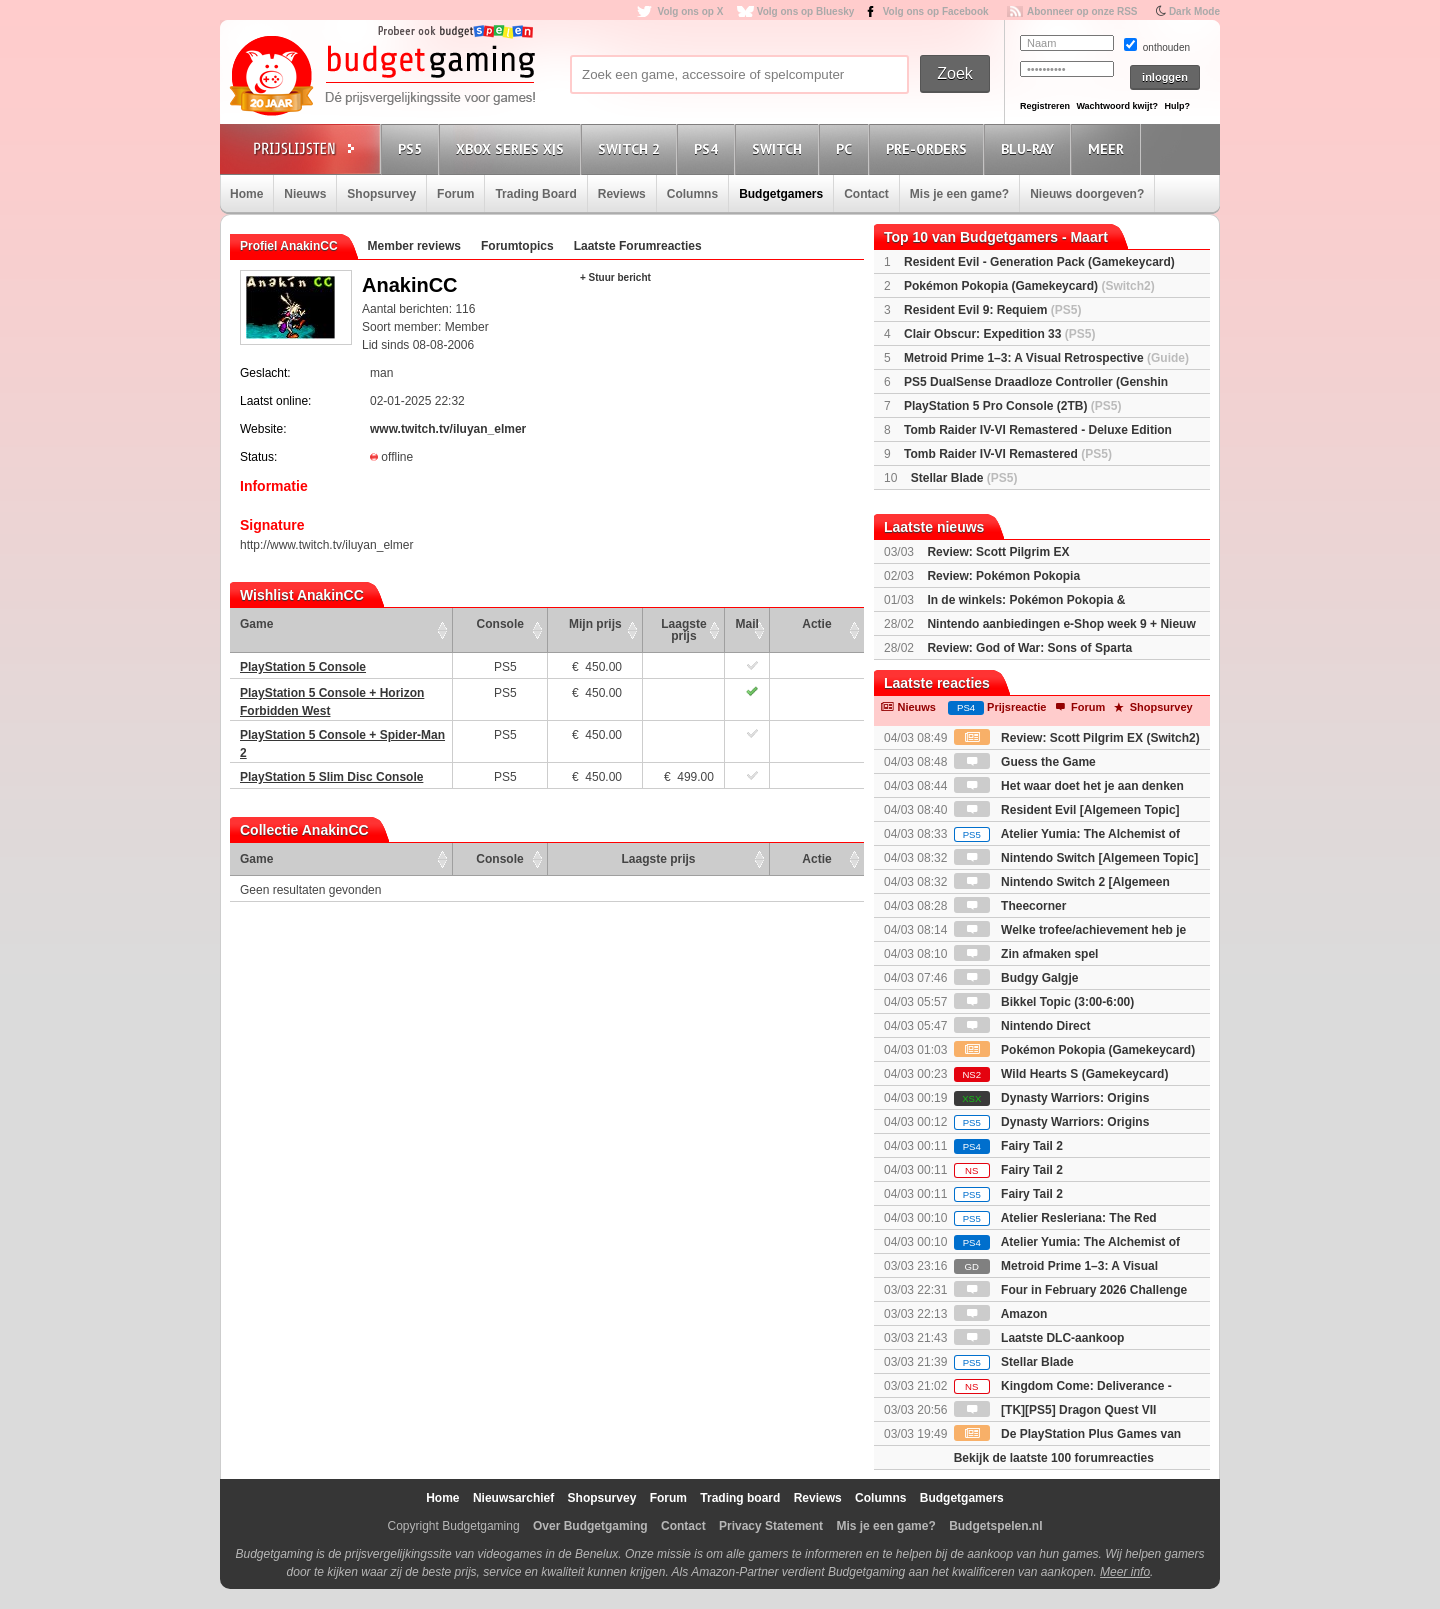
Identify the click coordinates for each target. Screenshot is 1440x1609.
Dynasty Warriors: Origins (1052, 1098)
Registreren (1045, 106)
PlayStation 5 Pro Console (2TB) (1012, 406)
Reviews (622, 194)
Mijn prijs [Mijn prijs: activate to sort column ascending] (595, 624)
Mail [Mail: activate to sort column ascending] (747, 624)
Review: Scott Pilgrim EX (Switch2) (1077, 738)
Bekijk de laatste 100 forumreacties (1054, 1458)
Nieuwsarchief (513, 1498)
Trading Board (535, 194)
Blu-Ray (1030, 148)
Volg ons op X (690, 11)
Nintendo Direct (1022, 1026)
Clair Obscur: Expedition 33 (999, 334)
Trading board (740, 1498)
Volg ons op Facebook (936, 11)
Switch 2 (632, 148)
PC (847, 148)
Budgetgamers (781, 194)
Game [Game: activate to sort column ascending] (256, 624)
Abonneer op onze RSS (1082, 11)
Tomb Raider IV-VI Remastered (1008, 454)
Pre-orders (929, 148)
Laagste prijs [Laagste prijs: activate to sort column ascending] (683, 630)
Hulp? (1177, 106)
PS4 (709, 148)
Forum (455, 194)
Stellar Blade (964, 478)
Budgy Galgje (1016, 978)
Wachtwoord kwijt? (1117, 106)
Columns (692, 194)
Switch (780, 148)
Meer (1109, 148)
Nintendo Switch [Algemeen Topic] (1076, 858)
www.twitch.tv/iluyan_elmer (448, 429)
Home (246, 194)
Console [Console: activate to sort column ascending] (500, 624)
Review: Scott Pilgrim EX (998, 552)
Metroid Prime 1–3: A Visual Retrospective (1046, 358)
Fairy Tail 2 (1008, 1146)
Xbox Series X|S (513, 148)
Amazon (1001, 1314)
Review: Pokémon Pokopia (1003, 576)
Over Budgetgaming (590, 1526)
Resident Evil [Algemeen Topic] (1067, 810)
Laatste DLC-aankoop (1039, 1338)
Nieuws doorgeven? (1087, 194)
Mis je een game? (959, 194)
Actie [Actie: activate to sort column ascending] (816, 624)
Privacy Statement (771, 1526)
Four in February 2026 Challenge (1070, 1290)
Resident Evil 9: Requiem (992, 310)
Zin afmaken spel (1026, 954)
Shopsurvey (381, 194)
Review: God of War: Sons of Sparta (1029, 648)
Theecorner (1010, 906)
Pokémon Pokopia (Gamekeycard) (1029, 286)
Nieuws (305, 194)
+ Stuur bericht (615, 277)
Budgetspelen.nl (995, 1526)
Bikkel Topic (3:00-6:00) (1044, 1002)
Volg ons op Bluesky (806, 11)
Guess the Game (1025, 762)
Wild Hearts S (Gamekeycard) (1061, 1074)
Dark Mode (1194, 11)
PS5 (413, 148)
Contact (866, 194)
